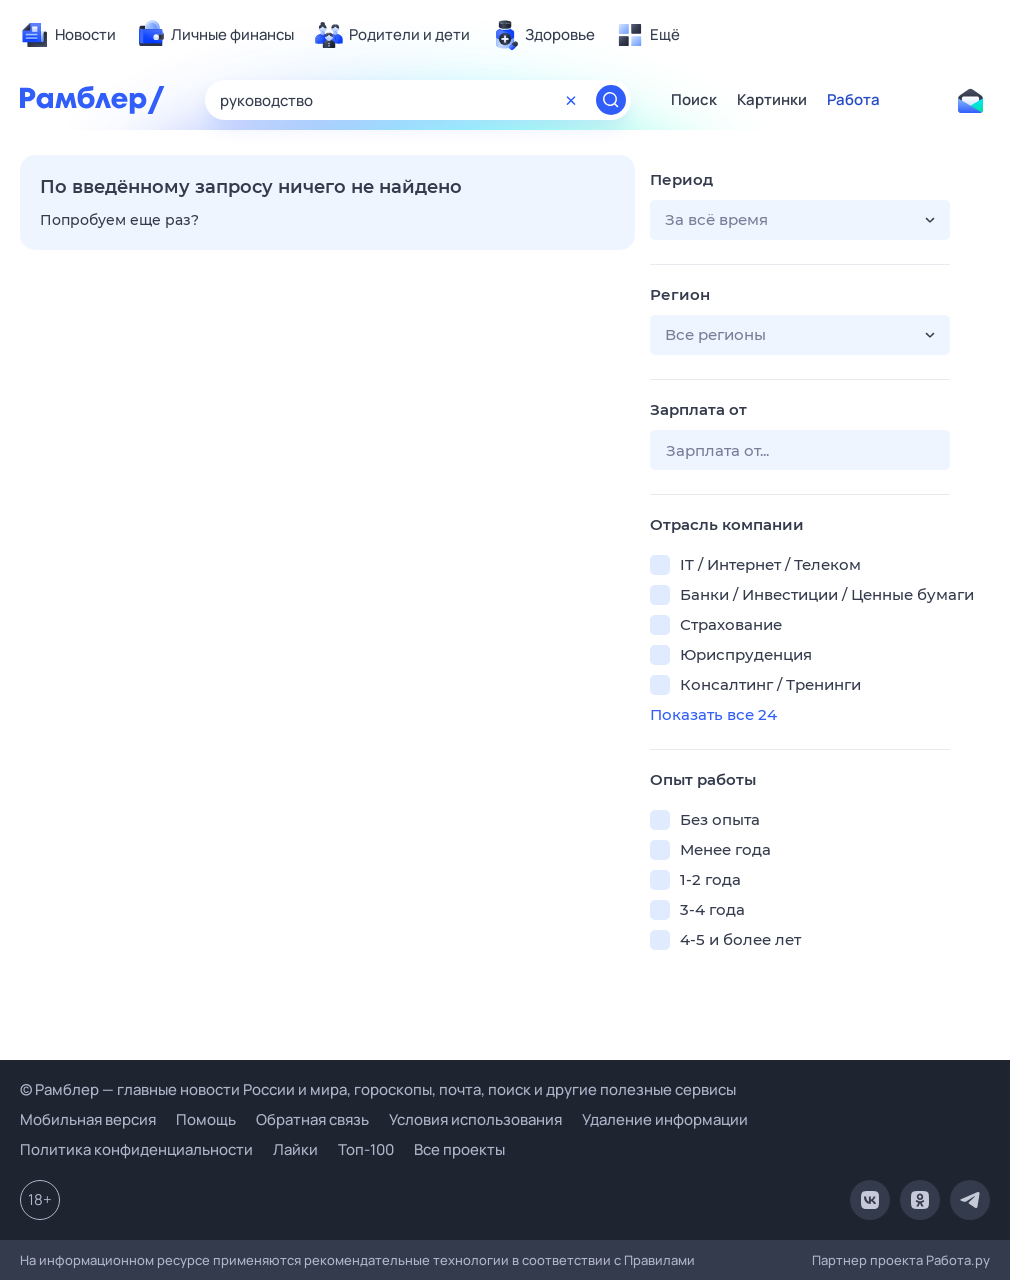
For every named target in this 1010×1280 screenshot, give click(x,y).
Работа (853, 100)
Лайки (295, 1149)
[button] (800, 220)
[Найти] (611, 100)
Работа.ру (958, 1260)
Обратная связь (312, 1119)
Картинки (772, 100)
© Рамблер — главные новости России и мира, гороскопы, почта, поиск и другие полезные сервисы (378, 1089)
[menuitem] (68, 35)
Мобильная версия (88, 1119)
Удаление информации (665, 1119)
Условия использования (475, 1119)
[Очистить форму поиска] (571, 100)
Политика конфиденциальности (136, 1149)
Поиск (694, 100)
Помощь (206, 1119)
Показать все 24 (713, 714)
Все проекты (459, 1149)
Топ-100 (366, 1149)
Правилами (659, 1260)
